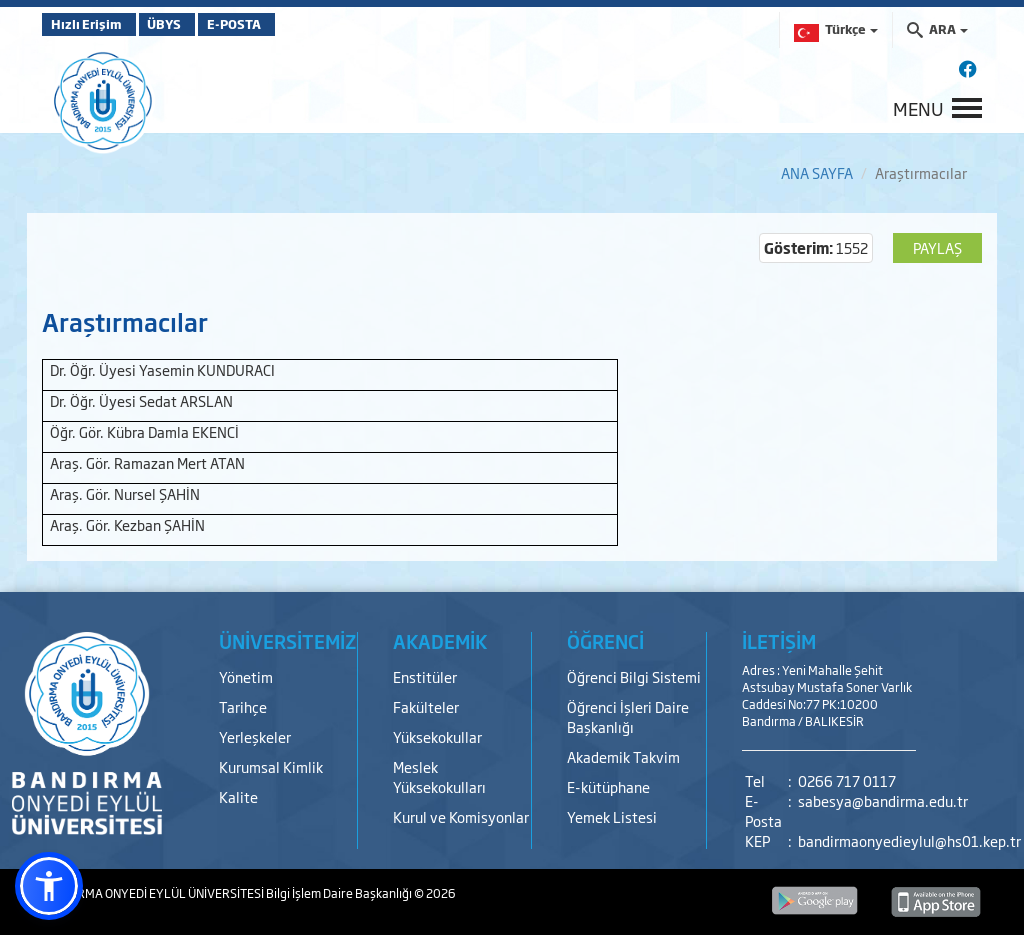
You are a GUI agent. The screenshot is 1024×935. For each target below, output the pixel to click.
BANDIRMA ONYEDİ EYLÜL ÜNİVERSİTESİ (154, 893)
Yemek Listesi (612, 816)
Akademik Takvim (623, 756)
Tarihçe (243, 706)
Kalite (238, 796)
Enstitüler (425, 676)
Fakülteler (426, 706)
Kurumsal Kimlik (271, 766)
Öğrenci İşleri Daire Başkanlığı (628, 716)
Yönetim (246, 676)
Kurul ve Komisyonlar (461, 816)
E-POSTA (282, 24)
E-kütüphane (608, 786)
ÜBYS (189, 24)
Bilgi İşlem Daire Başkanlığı (340, 893)
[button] (49, 886)
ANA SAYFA (817, 172)
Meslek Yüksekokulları (439, 776)
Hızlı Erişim (91, 24)
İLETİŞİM (779, 641)
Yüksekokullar (437, 736)
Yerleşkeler (255, 736)
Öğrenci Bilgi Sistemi (634, 676)
